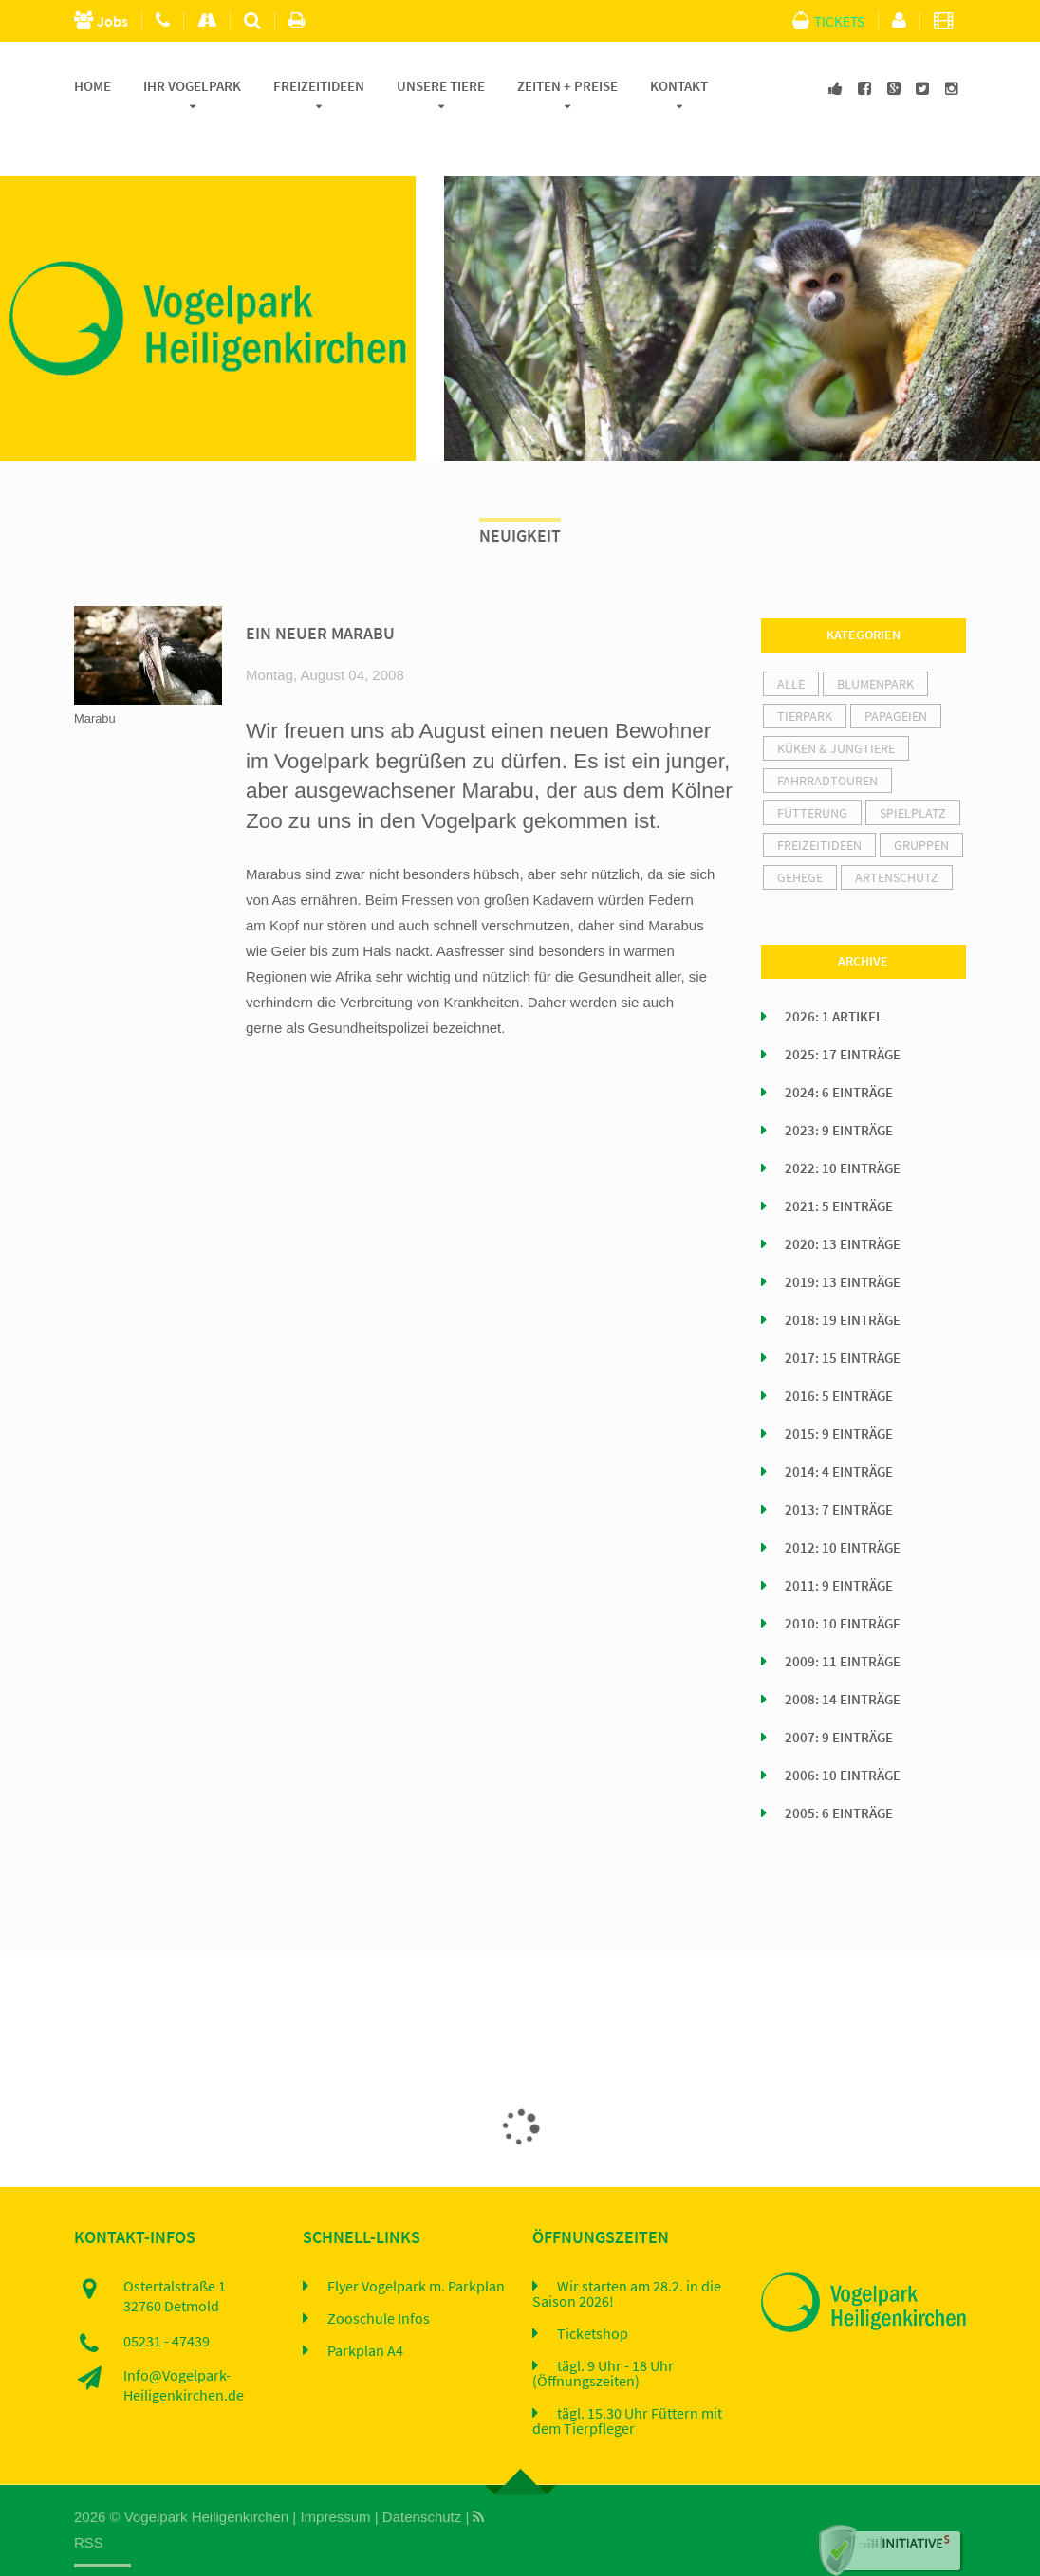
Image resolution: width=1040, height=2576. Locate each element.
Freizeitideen (318, 86)
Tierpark (804, 672)
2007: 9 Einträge (839, 1693)
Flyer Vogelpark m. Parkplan (416, 2242)
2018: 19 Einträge (843, 1276)
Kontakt (679, 86)
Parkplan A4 (365, 2306)
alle (791, 640)
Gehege (800, 833)
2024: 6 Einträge (839, 1049)
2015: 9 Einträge (839, 1390)
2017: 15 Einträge (843, 1314)
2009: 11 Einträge (843, 1618)
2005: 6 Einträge (839, 1769)
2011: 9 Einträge (839, 1542)
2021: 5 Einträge (839, 1162)
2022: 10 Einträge (843, 1124)
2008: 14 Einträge (843, 1656)
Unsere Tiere (441, 86)
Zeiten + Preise (567, 86)
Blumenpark (875, 640)
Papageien (895, 672)
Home (92, 86)
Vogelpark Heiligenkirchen (206, 2473)
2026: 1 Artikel (834, 973)
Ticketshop (592, 2289)
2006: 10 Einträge (843, 1731)
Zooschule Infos (378, 2274)
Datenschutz (421, 2473)
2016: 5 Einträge (839, 1352)
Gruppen (921, 801)
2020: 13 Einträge (843, 1200)
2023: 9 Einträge (839, 1086)
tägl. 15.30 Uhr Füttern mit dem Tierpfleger (627, 2377)
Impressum (335, 2473)
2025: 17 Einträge (843, 1011)
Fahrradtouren (827, 736)
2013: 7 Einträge (839, 1466)
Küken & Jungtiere (836, 704)
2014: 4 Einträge (839, 1428)
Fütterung (812, 769)
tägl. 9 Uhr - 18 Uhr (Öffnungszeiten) (603, 2329)
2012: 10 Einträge (843, 1504)
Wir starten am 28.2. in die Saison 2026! (626, 2250)
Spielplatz (913, 769)
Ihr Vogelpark (192, 86)
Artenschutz (896, 833)
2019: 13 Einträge (843, 1238)
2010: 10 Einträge (843, 1580)
